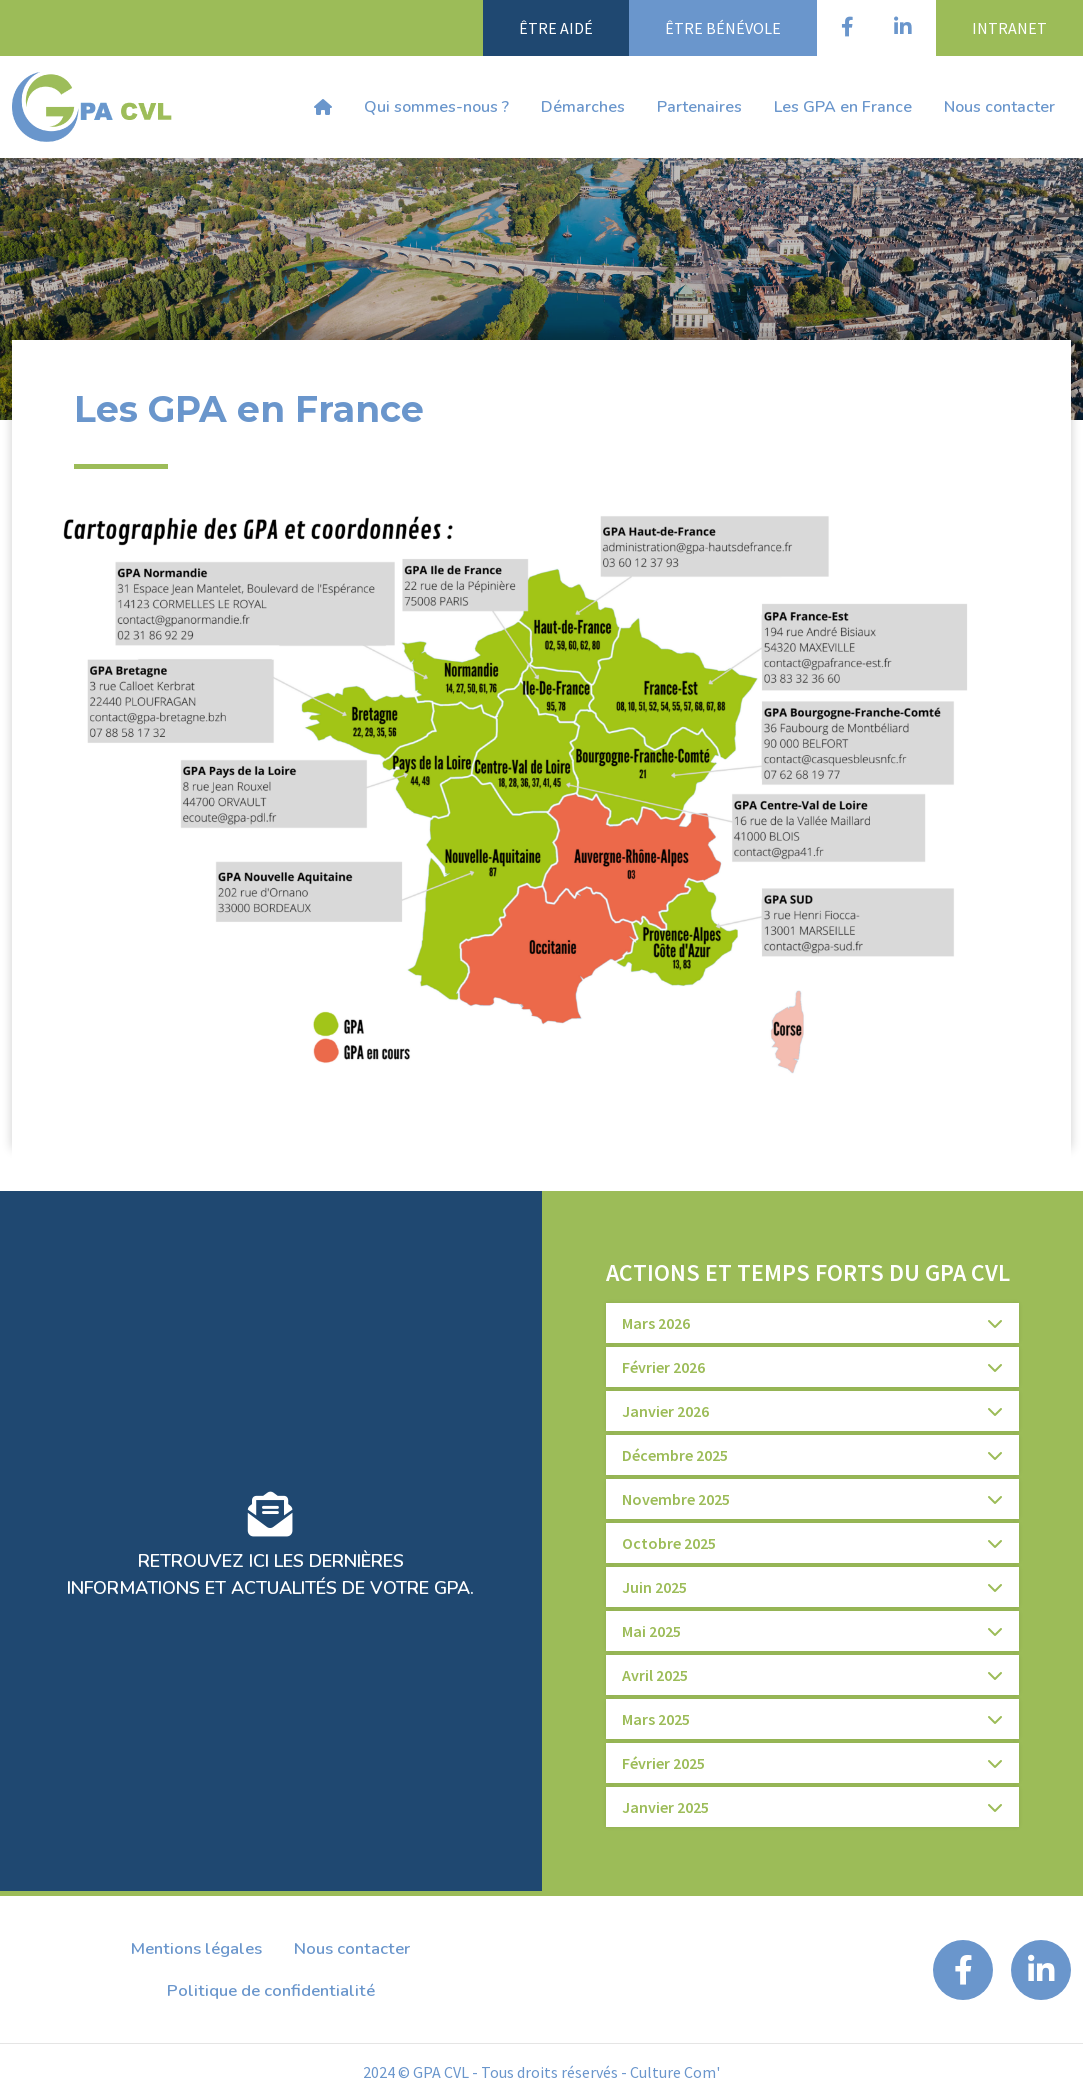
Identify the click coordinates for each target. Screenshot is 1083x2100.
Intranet (1009, 28)
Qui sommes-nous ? (436, 107)
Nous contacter (999, 107)
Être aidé (556, 28)
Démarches (583, 107)
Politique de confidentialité (271, 1990)
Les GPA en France (843, 107)
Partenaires (699, 107)
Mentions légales (196, 1948)
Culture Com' (675, 2072)
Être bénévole (723, 28)
